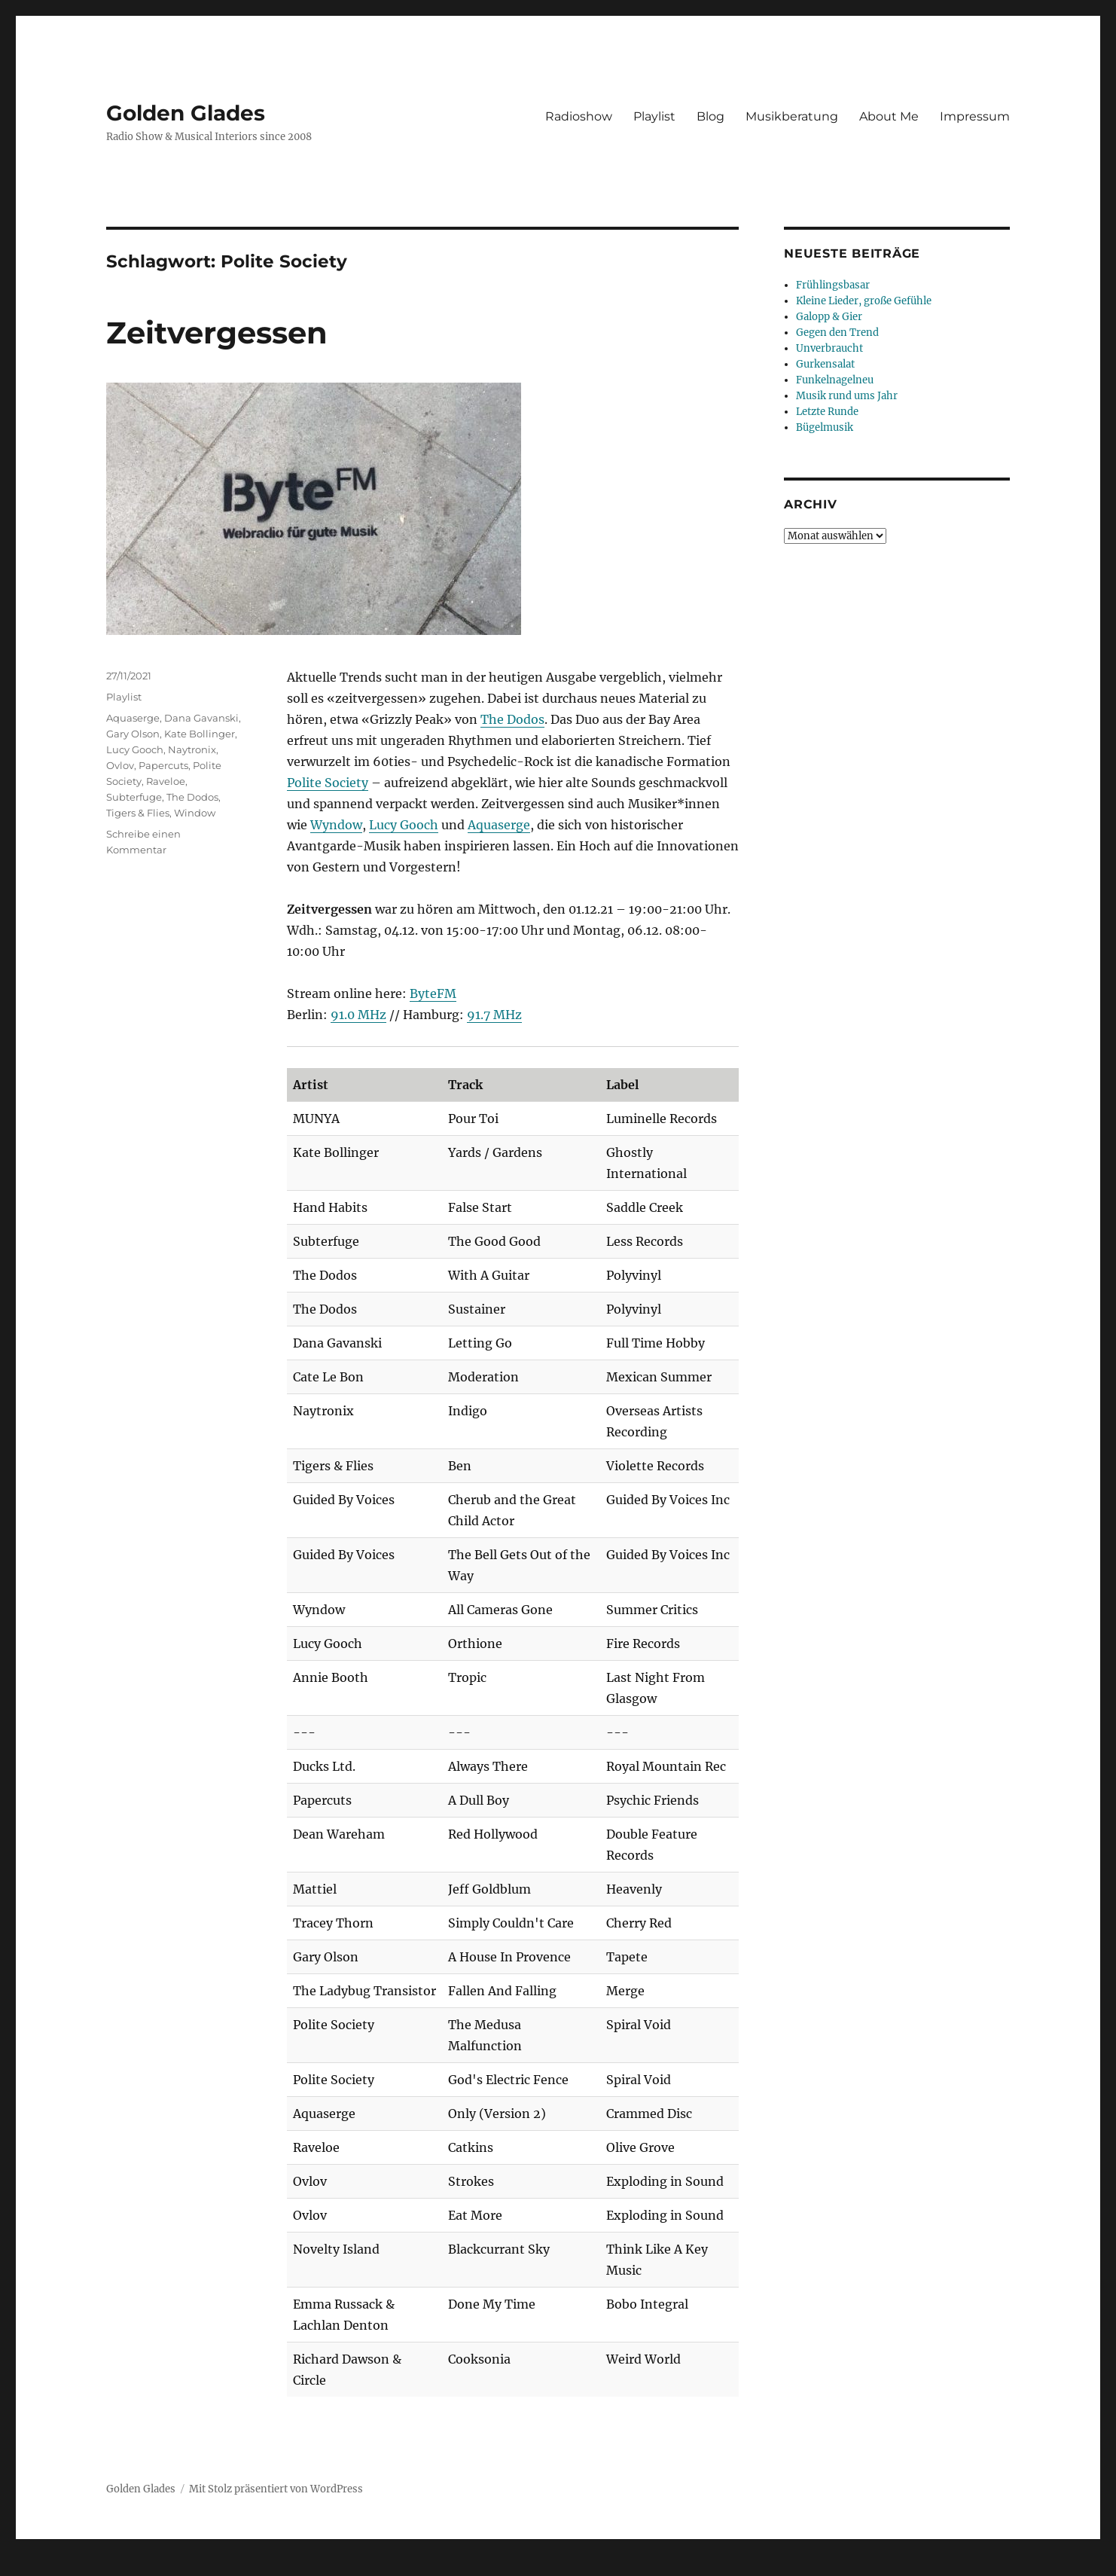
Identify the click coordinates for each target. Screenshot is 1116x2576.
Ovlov (120, 765)
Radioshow (578, 116)
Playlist (654, 116)
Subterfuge (134, 797)
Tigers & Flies (137, 813)
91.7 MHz (494, 1014)
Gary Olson (133, 734)
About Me (889, 116)
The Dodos (512, 719)
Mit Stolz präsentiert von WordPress (276, 2489)
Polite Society (327, 782)
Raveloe (165, 781)
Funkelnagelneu (835, 380)
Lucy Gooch (403, 824)
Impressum (975, 116)
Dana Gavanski (201, 718)
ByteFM (433, 993)
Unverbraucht (829, 348)
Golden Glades (185, 113)
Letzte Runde (827, 411)
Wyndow (336, 824)
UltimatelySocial (681, 2565)
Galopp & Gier (829, 316)
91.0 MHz (358, 1014)
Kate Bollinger (199, 734)
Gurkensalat (825, 364)
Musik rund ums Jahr (847, 395)
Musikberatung (792, 116)
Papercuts (163, 765)
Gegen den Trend (837, 332)
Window (194, 813)
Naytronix (192, 749)
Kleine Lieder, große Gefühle (864, 301)
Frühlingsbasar (833, 285)
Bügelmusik (824, 427)
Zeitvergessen (217, 332)
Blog (710, 116)
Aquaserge (499, 824)
